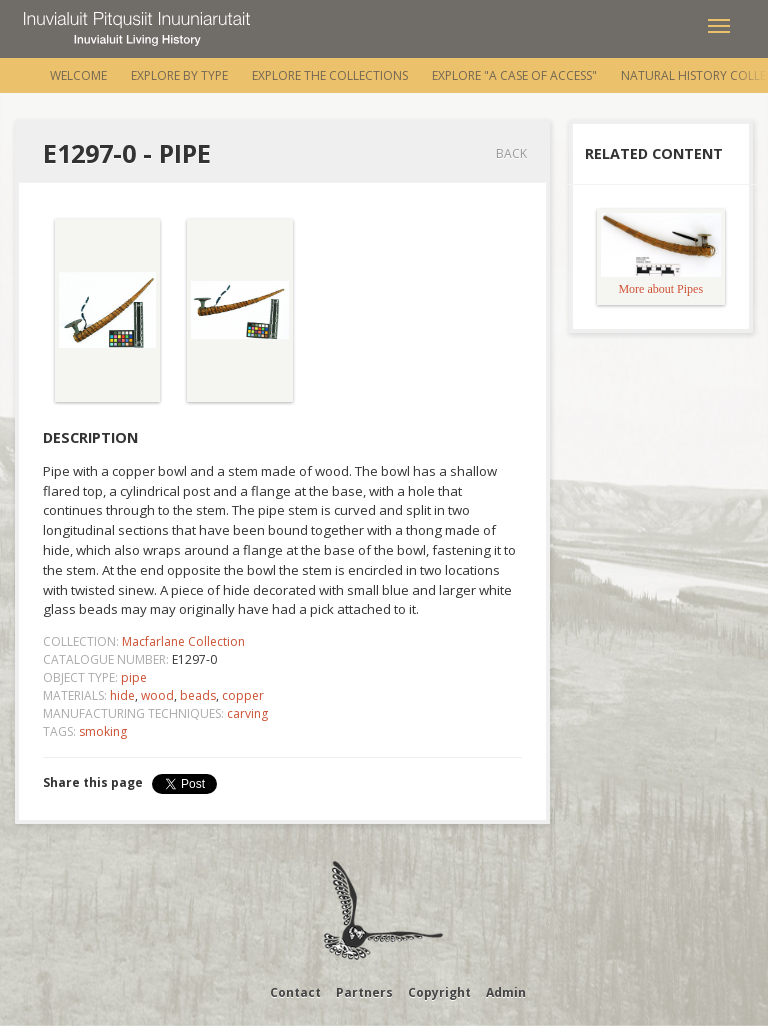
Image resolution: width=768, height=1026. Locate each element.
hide (122, 695)
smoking (103, 731)
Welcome (78, 75)
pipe (134, 677)
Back (511, 153)
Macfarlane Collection (183, 641)
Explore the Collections (330, 75)
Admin (506, 992)
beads (198, 695)
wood (157, 695)
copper (243, 695)
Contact (295, 992)
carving (247, 713)
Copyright (439, 992)
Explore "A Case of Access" (514, 75)
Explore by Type (179, 75)
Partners (364, 992)
